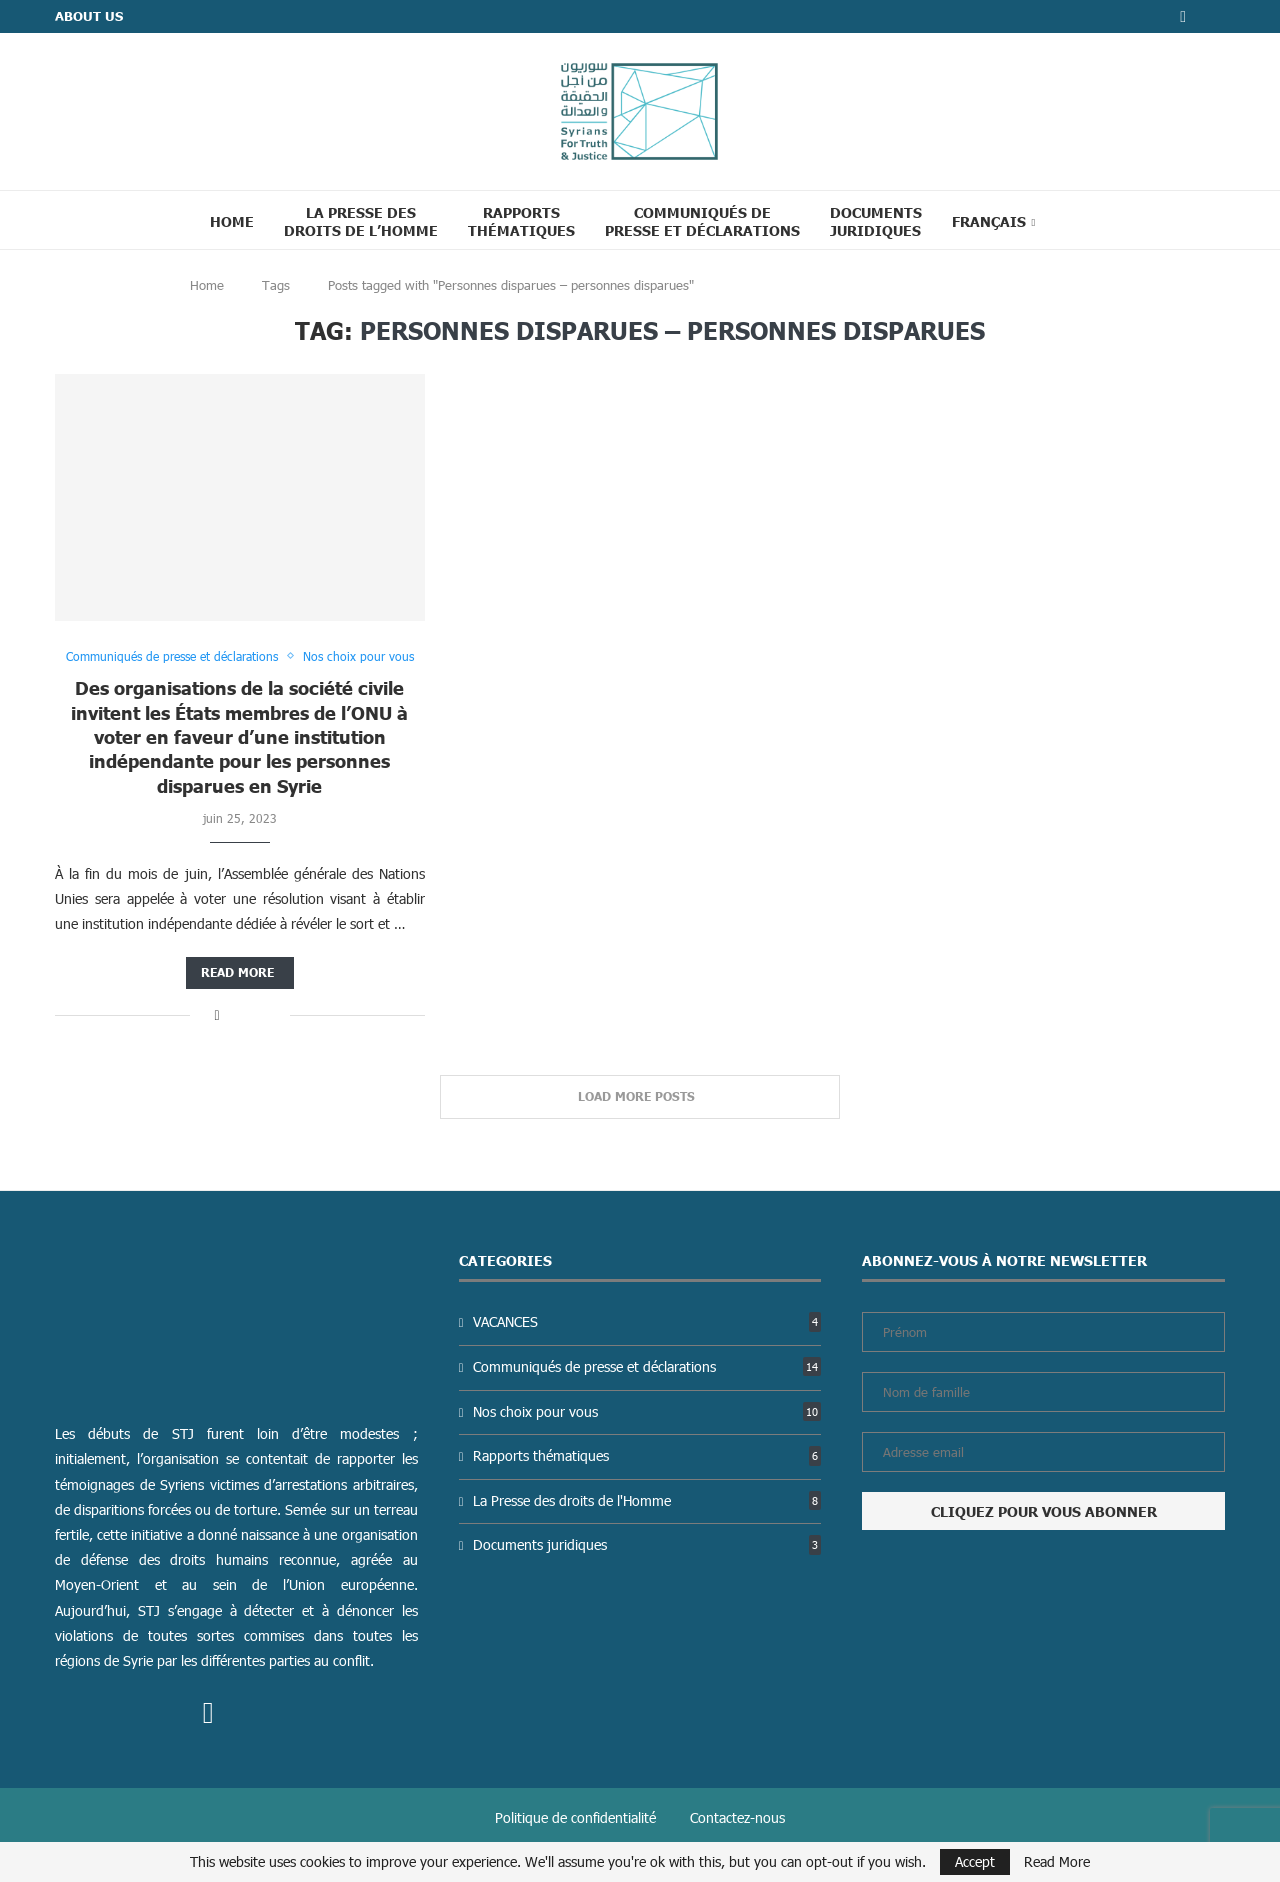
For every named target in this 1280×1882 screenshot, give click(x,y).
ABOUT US (89, 16)
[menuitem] (994, 221)
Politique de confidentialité (575, 1817)
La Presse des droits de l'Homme (647, 1500)
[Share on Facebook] (216, 1014)
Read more (237, 972)
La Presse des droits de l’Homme (361, 221)
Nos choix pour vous (647, 1411)
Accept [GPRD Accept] (975, 1861)
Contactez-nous (737, 1817)
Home (232, 221)
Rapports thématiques (521, 221)
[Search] (1075, 220)
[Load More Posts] (640, 1097)
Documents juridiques (876, 221)
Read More (1057, 1862)
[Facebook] (1183, 16)
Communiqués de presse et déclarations (702, 221)
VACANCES (647, 1321)
